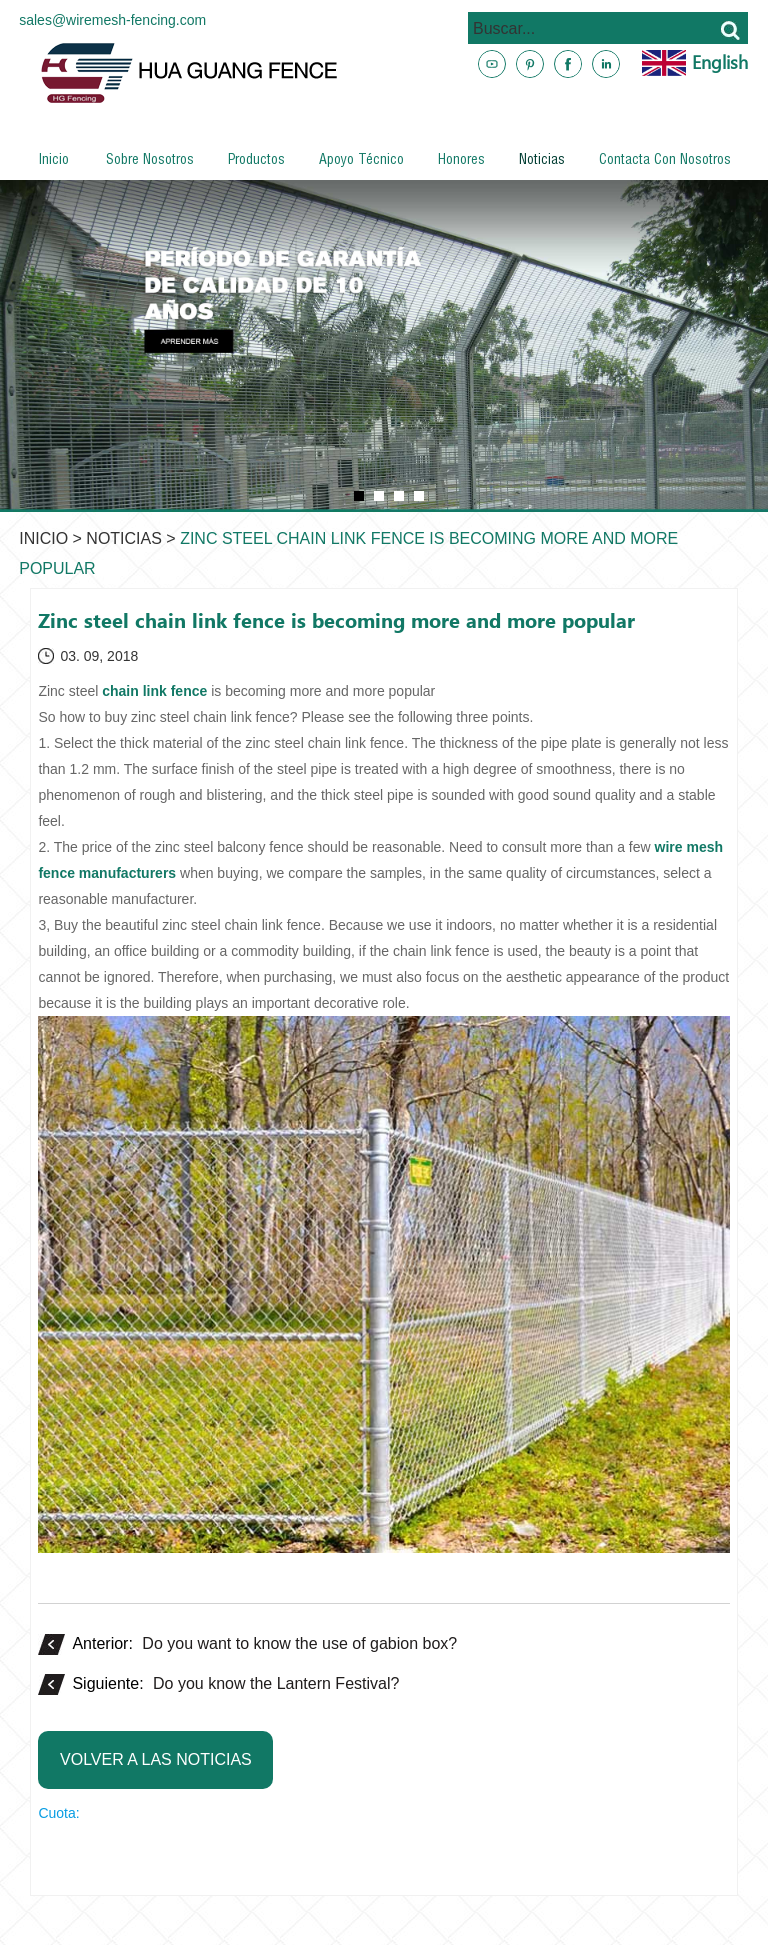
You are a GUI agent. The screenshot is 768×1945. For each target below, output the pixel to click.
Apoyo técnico (361, 161)
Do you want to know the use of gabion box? (299, 1643)
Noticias (542, 161)
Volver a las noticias (156, 1759)
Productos (256, 161)
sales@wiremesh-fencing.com (112, 20)
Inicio (53, 161)
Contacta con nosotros (665, 161)
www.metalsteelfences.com (638, 133)
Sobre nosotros (150, 161)
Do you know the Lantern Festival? (276, 1683)
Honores (461, 161)
